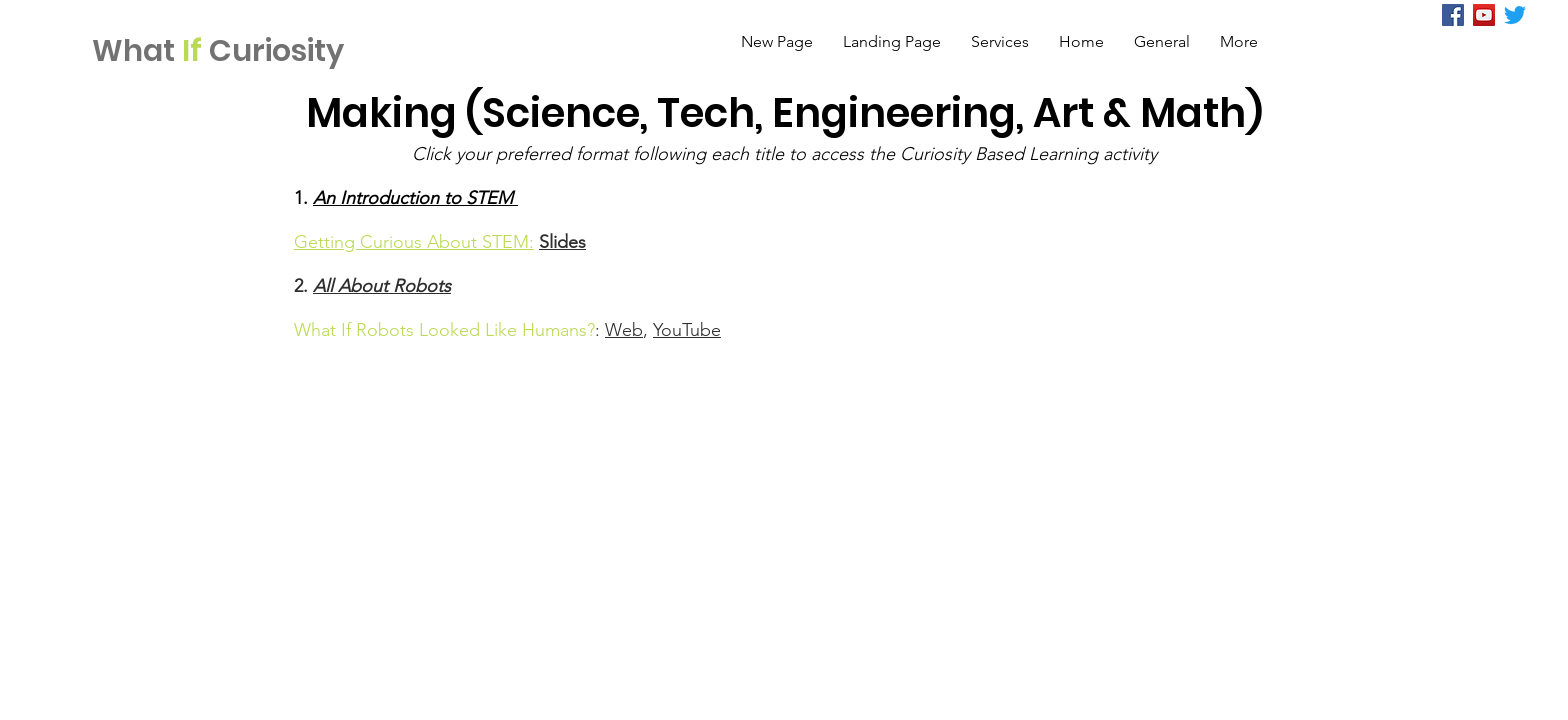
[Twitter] (1515, 15)
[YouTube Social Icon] (1484, 15)
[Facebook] (1453, 15)
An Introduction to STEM (415, 198)
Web (624, 330)
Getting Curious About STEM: (414, 242)
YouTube (687, 330)
